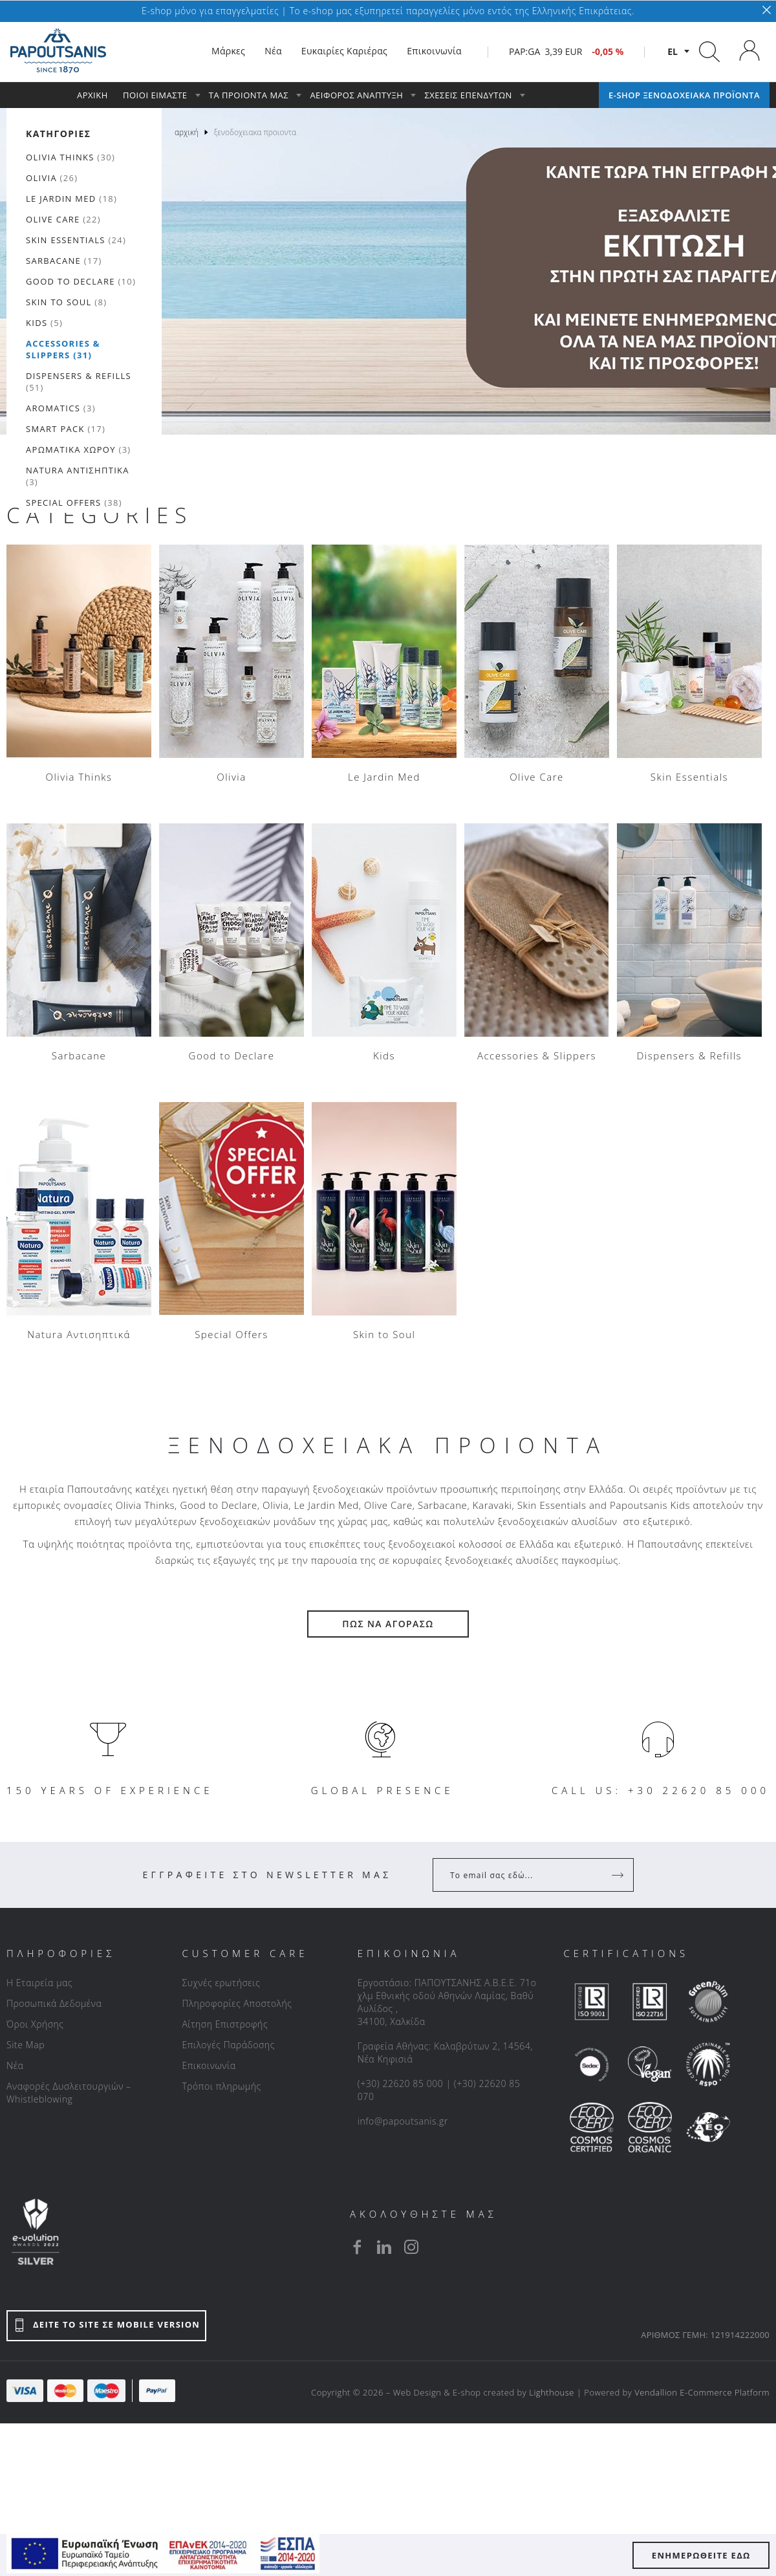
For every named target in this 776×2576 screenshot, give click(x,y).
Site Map (25, 2045)
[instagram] (411, 2247)
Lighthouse (551, 2392)
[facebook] (357, 2247)
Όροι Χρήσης (35, 2024)
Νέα (14, 2065)
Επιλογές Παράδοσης (228, 2045)
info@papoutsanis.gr (403, 2121)
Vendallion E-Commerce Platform (702, 2392)
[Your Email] (524, 1875)
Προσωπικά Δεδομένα (54, 2003)
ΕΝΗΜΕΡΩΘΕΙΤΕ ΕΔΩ (701, 2555)
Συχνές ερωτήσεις (221, 1982)
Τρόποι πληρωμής (221, 2086)
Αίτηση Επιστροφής (225, 2024)
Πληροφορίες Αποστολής (237, 2003)
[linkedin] (384, 2247)
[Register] (619, 1875)
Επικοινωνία (208, 2065)
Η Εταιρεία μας (39, 1982)
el (672, 51)
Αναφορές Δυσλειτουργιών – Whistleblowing (68, 2092)
